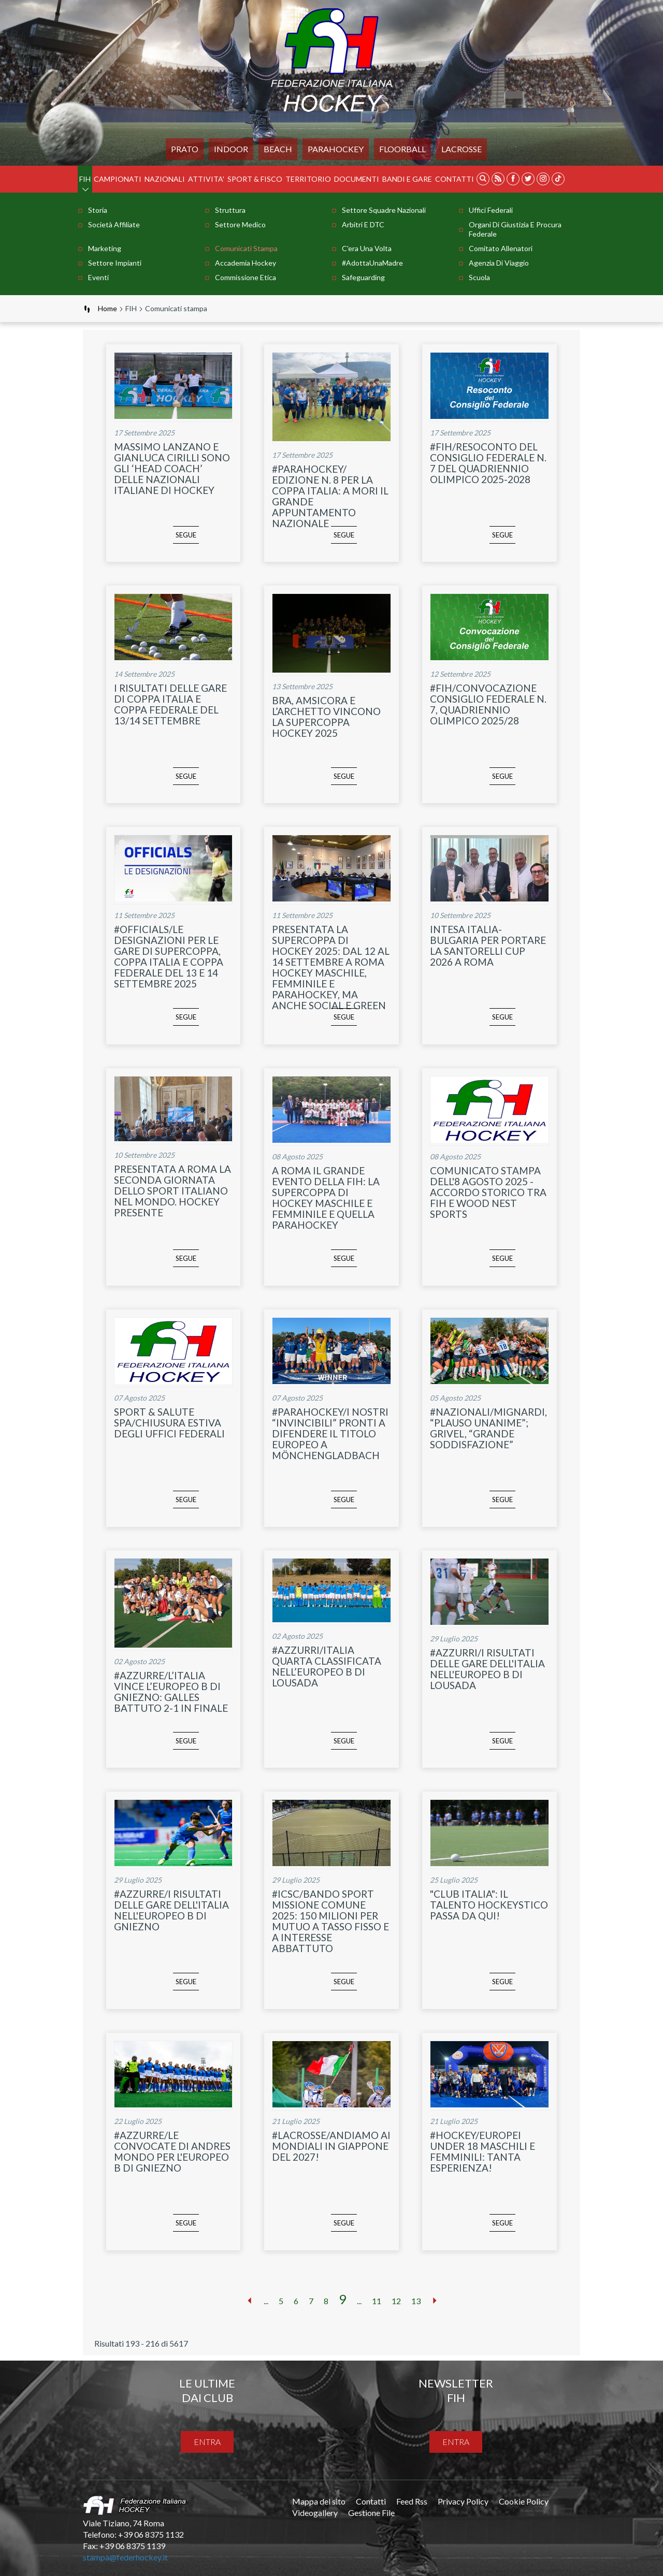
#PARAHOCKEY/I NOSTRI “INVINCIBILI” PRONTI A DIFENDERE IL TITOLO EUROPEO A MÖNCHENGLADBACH (330, 1433)
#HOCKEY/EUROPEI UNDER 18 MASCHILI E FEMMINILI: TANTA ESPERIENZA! (482, 2151)
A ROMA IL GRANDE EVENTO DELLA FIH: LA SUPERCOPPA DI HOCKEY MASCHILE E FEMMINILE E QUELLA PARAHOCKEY (326, 1198)
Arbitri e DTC (363, 224)
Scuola (479, 277)
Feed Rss (411, 2501)
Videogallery (315, 2512)
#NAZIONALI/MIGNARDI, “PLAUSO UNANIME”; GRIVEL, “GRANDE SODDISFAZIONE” (488, 1428)
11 (376, 2301)
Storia (97, 210)
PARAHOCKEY (336, 149)
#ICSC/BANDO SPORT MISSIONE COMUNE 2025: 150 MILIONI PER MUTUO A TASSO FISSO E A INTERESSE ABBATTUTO (330, 1921)
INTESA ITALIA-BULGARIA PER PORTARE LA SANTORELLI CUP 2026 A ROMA (488, 945)
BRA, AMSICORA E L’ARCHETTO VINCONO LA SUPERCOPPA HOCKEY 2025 (326, 716)
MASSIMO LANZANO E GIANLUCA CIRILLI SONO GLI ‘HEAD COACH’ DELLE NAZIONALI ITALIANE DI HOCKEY (172, 468)
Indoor (231, 149)
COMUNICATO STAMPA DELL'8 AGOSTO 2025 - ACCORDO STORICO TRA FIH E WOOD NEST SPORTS (488, 1192)
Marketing (104, 248)
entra (207, 2442)
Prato (184, 149)
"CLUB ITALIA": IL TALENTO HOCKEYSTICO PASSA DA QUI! (489, 1905)
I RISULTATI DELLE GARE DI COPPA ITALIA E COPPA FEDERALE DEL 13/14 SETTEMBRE (170, 704)
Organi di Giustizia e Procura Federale (515, 229)
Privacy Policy (463, 2501)
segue (171, 542)
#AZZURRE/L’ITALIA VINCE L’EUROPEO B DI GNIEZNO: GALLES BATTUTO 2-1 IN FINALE (171, 1691)
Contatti (454, 178)
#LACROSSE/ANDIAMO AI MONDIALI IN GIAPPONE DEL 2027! (331, 2146)
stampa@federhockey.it (125, 2557)
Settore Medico (240, 224)
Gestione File (371, 2512)
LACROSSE (461, 149)
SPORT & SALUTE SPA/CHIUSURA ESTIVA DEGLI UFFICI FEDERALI (169, 1422)
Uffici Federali (491, 210)
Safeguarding (363, 277)
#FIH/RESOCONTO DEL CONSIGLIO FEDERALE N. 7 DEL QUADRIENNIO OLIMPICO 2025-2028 (488, 463)
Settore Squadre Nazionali (384, 210)
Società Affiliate (114, 224)
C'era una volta (367, 248)
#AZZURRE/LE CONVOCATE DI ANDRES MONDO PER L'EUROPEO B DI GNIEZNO (172, 2151)
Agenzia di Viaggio (499, 262)
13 (416, 2301)
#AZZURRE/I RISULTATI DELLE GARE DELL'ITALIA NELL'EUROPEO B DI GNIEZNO (171, 1910)
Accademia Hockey (245, 262)
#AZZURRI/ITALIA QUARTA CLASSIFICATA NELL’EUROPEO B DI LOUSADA (326, 1666)
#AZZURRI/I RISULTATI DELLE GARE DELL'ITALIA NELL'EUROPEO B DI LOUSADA (487, 1669)
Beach (278, 149)
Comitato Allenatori (500, 248)
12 (396, 2301)
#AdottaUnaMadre (372, 262)
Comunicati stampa (246, 248)
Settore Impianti (114, 262)
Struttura (230, 210)
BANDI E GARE (407, 178)
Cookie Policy (524, 2501)
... (266, 2301)
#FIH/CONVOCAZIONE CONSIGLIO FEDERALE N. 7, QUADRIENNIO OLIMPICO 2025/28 (488, 704)
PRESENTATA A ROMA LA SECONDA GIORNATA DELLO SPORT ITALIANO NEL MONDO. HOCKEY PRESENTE (172, 1190)
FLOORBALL (402, 149)
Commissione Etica (245, 277)
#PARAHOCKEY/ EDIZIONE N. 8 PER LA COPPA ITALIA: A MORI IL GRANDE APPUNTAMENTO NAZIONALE (330, 496)
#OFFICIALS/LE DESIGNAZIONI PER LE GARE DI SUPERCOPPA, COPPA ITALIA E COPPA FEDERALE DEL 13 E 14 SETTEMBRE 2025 (168, 956)
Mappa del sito (318, 2501)
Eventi (98, 277)
